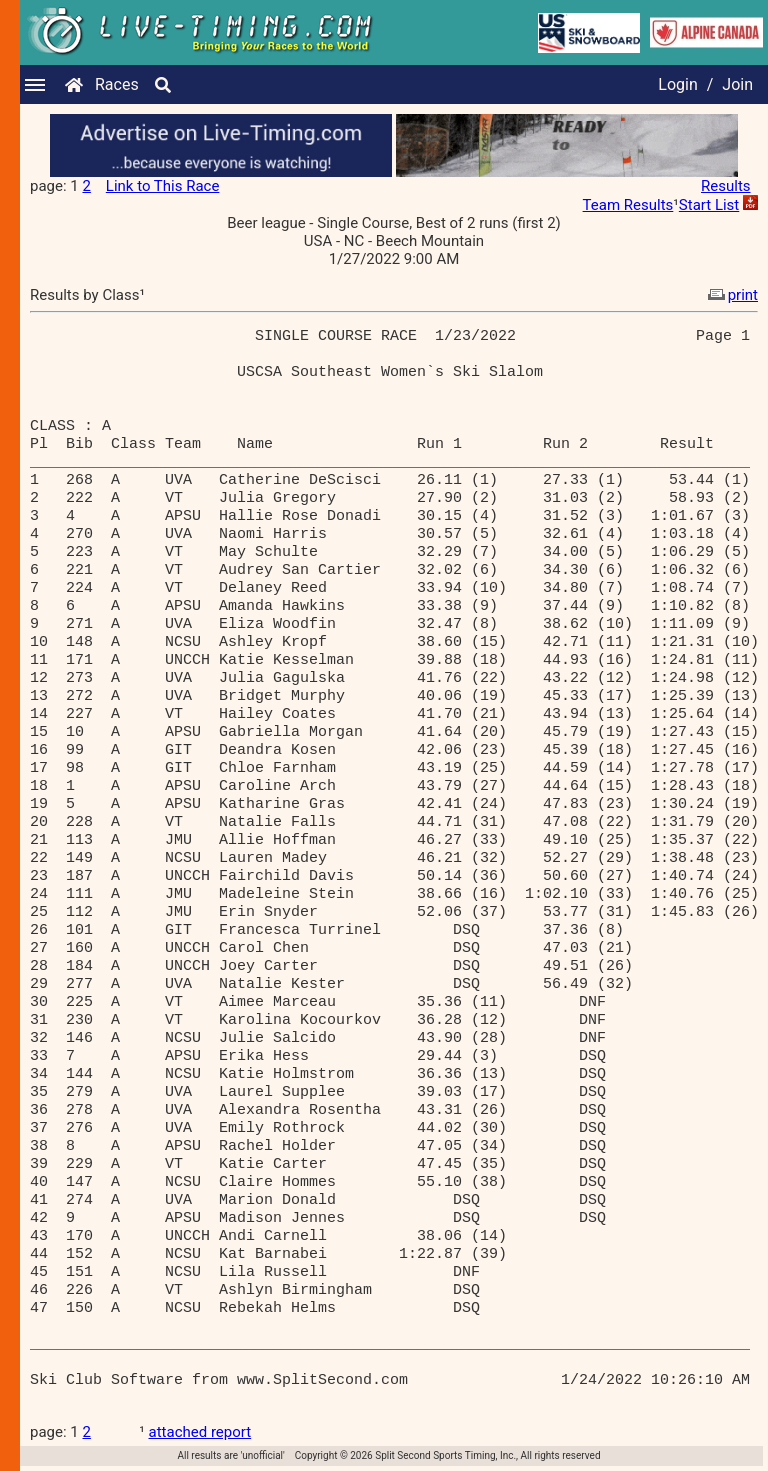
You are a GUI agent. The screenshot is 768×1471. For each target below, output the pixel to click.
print (731, 295)
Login (677, 84)
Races (117, 84)
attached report (200, 1432)
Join (737, 84)
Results (726, 186)
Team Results (628, 205)
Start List (709, 205)
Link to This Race (163, 186)
